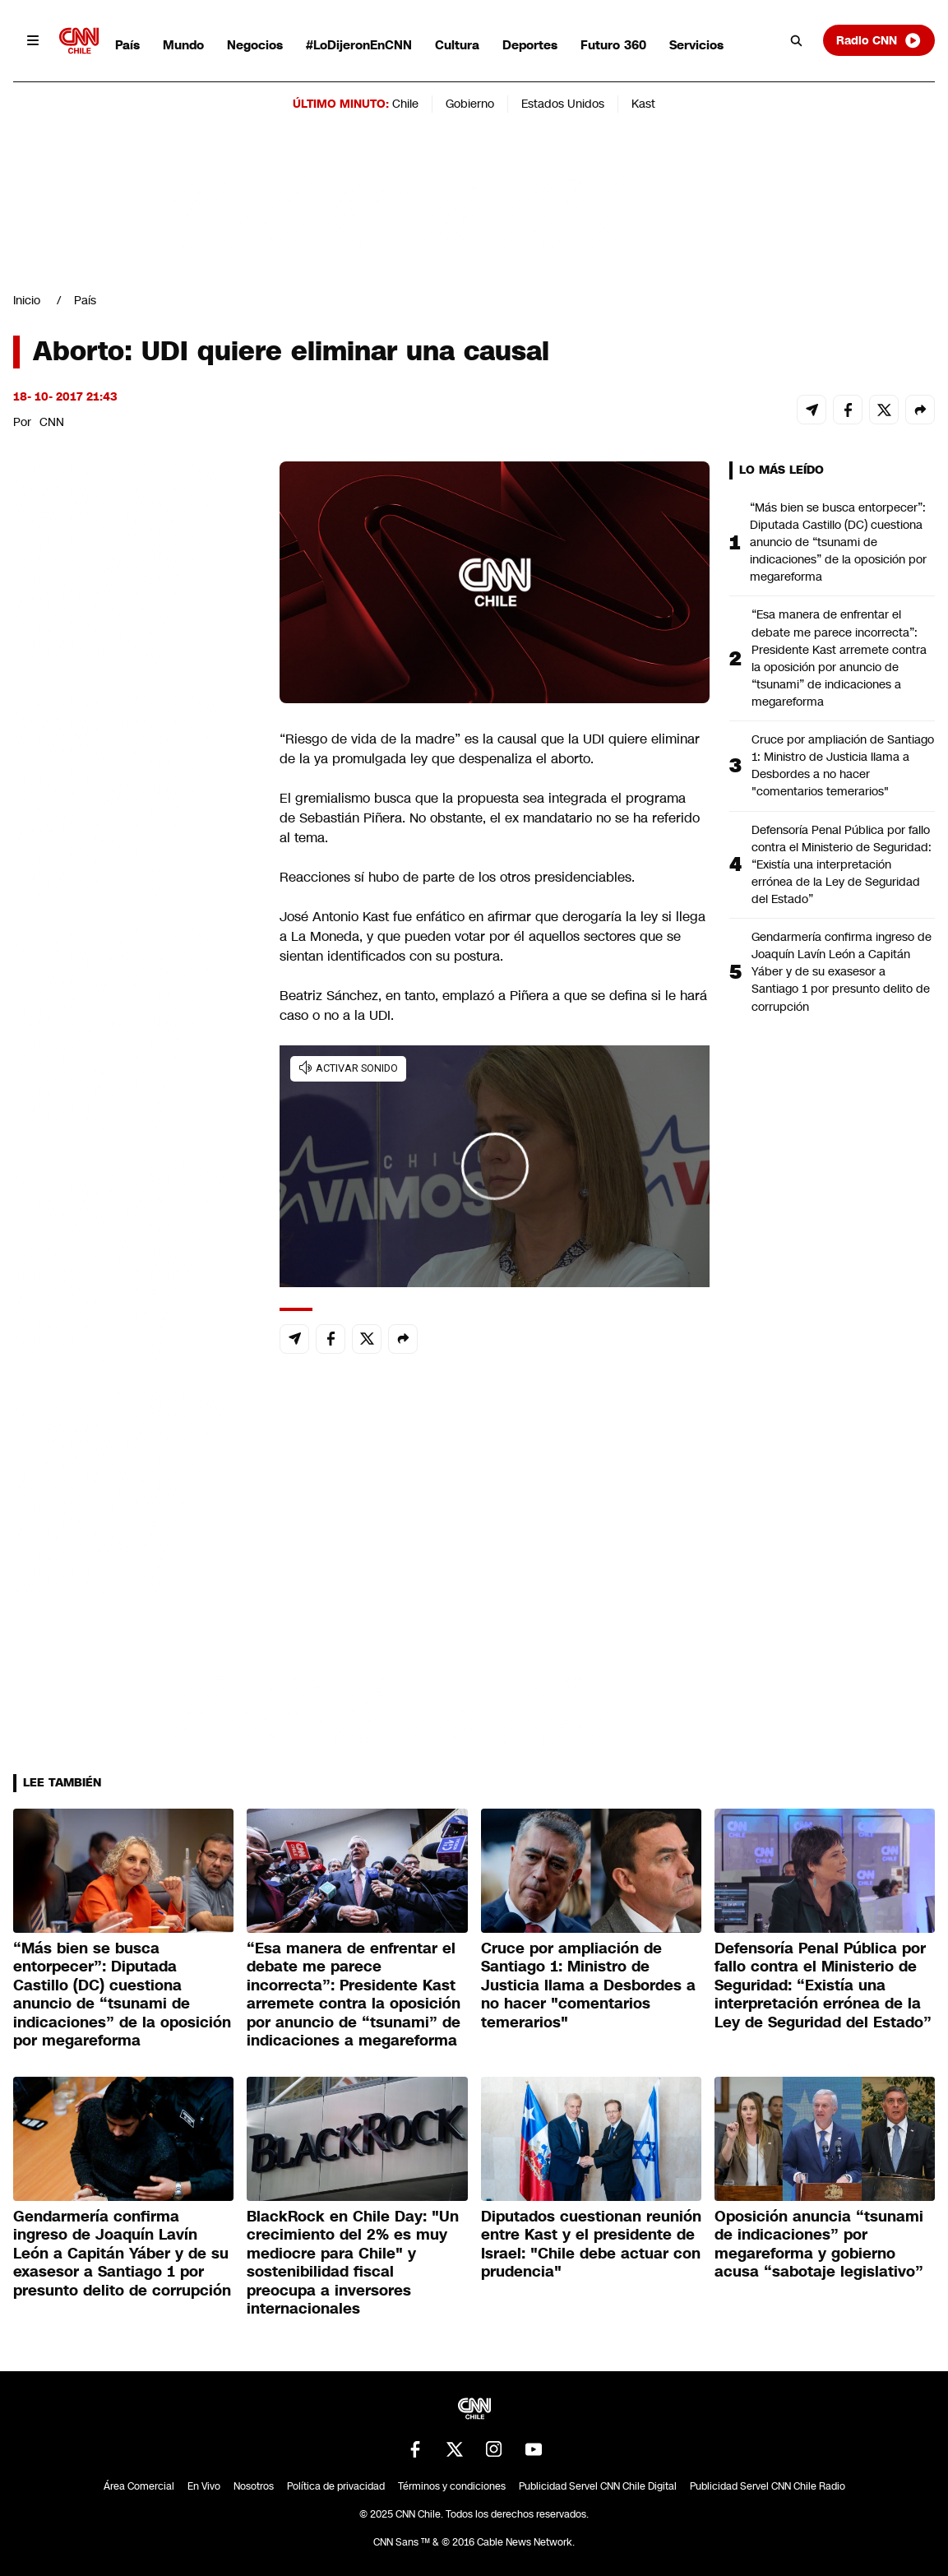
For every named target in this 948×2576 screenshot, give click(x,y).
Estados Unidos (562, 103)
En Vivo (203, 2486)
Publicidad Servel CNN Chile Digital (598, 2486)
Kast (643, 103)
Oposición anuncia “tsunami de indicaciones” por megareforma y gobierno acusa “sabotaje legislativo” (818, 2244)
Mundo (183, 44)
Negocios (255, 44)
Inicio (26, 300)
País (127, 44)
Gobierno (470, 103)
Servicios (696, 44)
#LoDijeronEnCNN (359, 44)
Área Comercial (139, 2486)
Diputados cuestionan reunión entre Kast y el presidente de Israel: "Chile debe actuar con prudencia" (591, 2244)
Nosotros (254, 2486)
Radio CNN (879, 40)
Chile (405, 103)
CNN (51, 422)
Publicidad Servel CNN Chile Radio (767, 2486)
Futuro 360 (613, 44)
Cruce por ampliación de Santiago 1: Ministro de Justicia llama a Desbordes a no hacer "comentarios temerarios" (842, 765)
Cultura (457, 44)
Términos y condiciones (452, 2486)
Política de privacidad (336, 2486)
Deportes (529, 44)
